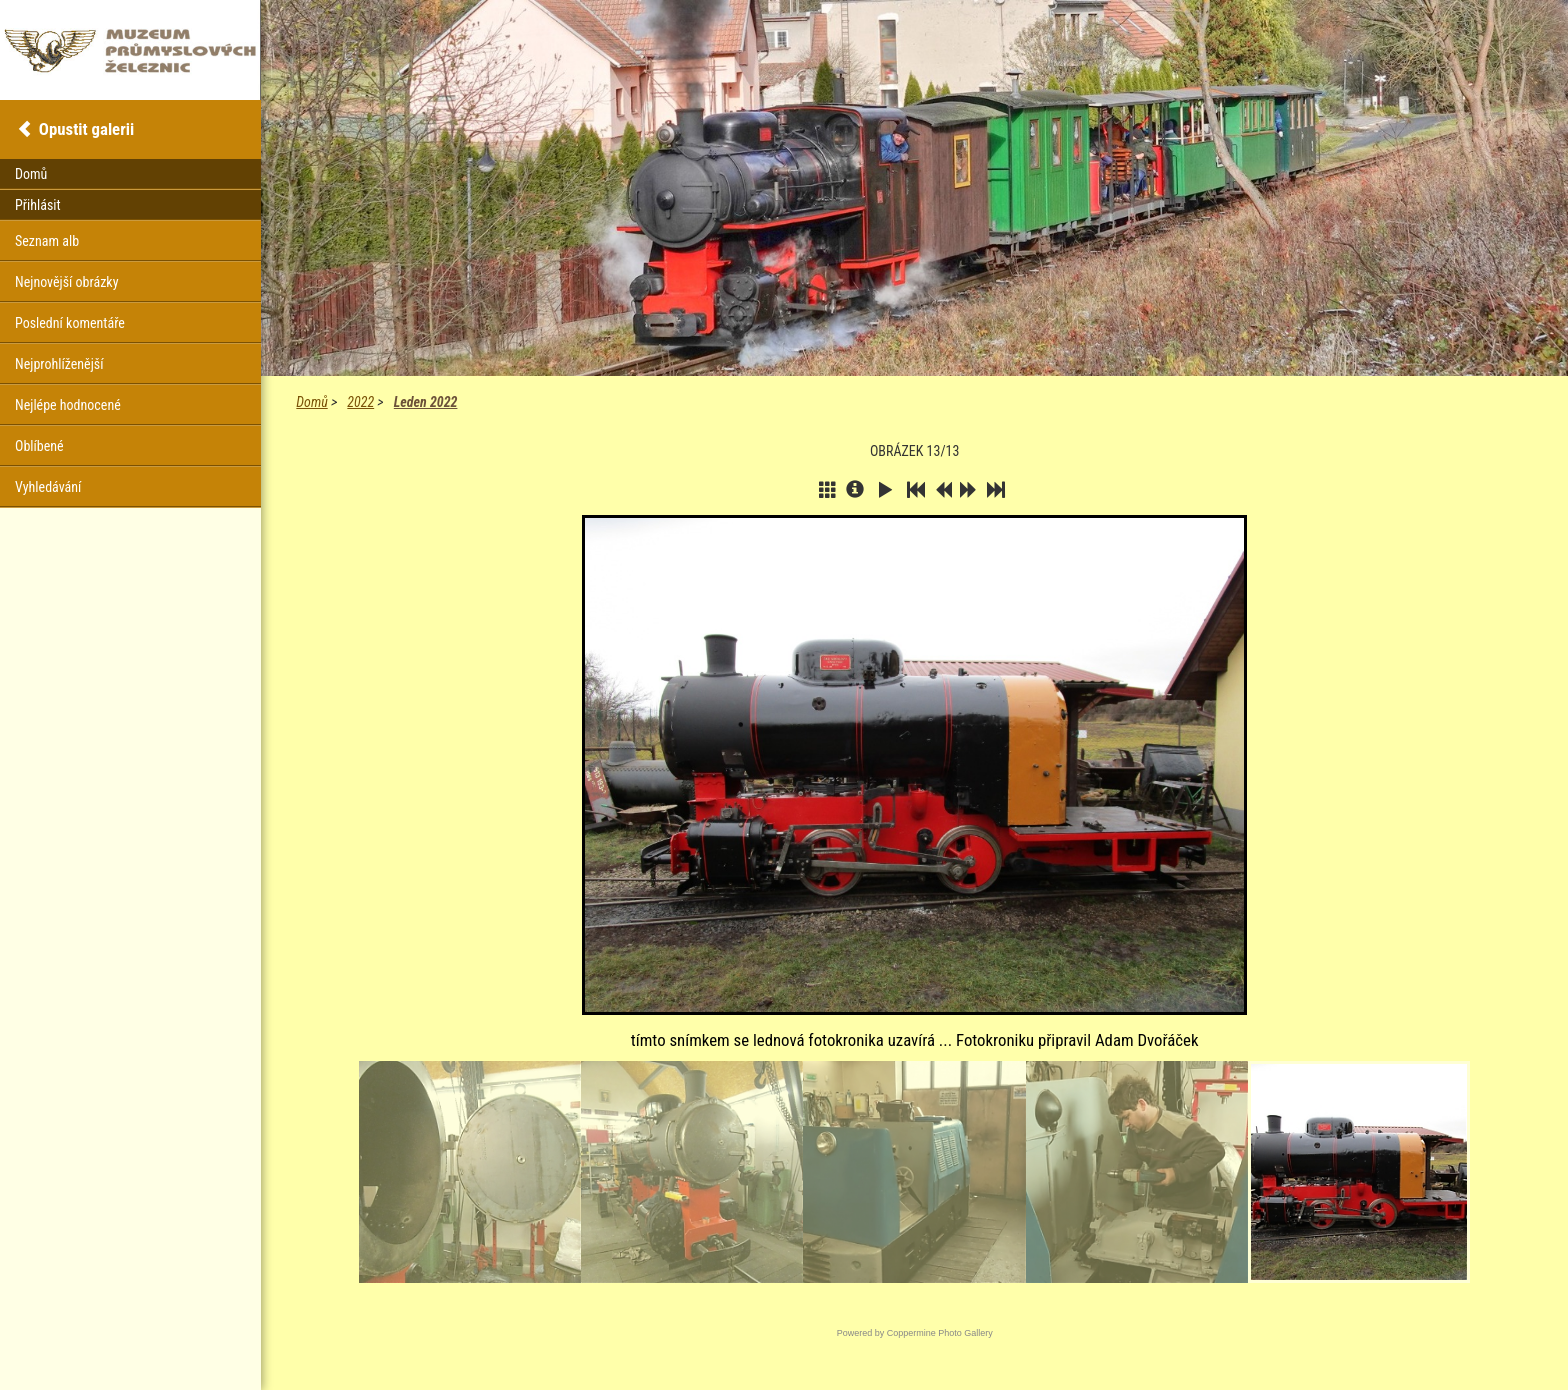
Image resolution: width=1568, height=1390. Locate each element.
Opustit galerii (86, 129)
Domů (311, 402)
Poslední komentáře (70, 323)
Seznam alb (47, 241)
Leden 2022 (426, 402)
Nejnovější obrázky (67, 282)
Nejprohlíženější (59, 364)
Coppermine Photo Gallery (940, 1333)
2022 (360, 402)
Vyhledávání (48, 487)
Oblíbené (39, 446)
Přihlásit (38, 205)
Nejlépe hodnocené (68, 405)
